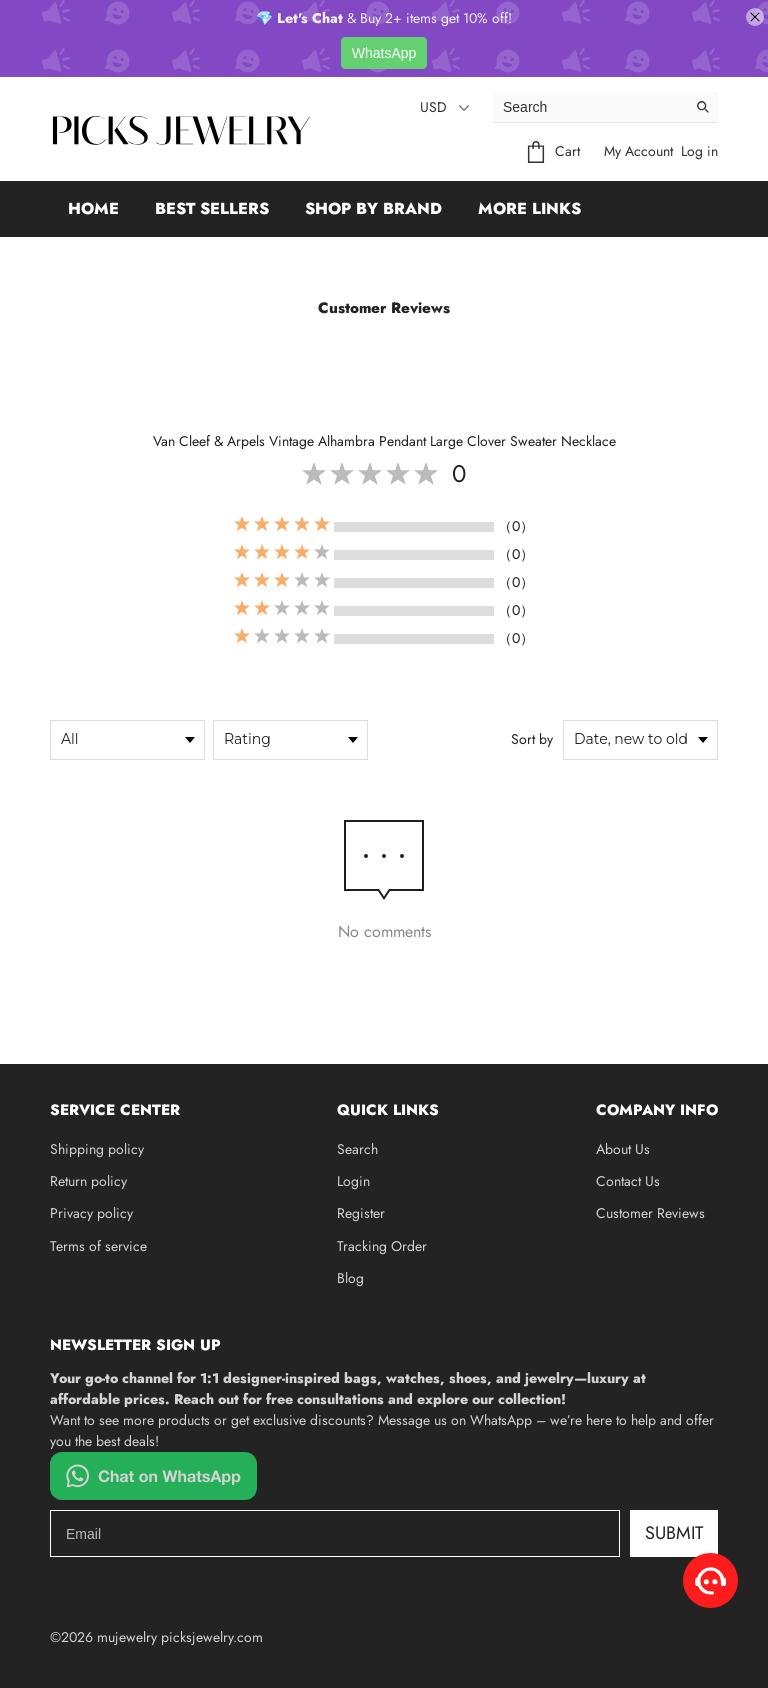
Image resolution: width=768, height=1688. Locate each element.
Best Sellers (212, 208)
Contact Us (628, 1181)
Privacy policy (91, 1213)
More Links (529, 208)
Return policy (88, 1181)
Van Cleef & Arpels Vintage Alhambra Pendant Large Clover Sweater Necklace (384, 441)
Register (361, 1213)
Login (353, 1181)
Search (357, 1149)
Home (93, 208)
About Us (623, 1149)
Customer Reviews (650, 1213)
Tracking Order (382, 1246)
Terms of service (98, 1246)
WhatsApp (384, 53)
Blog (350, 1278)
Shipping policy (97, 1149)
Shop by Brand (373, 208)
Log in (699, 151)
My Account (638, 151)
